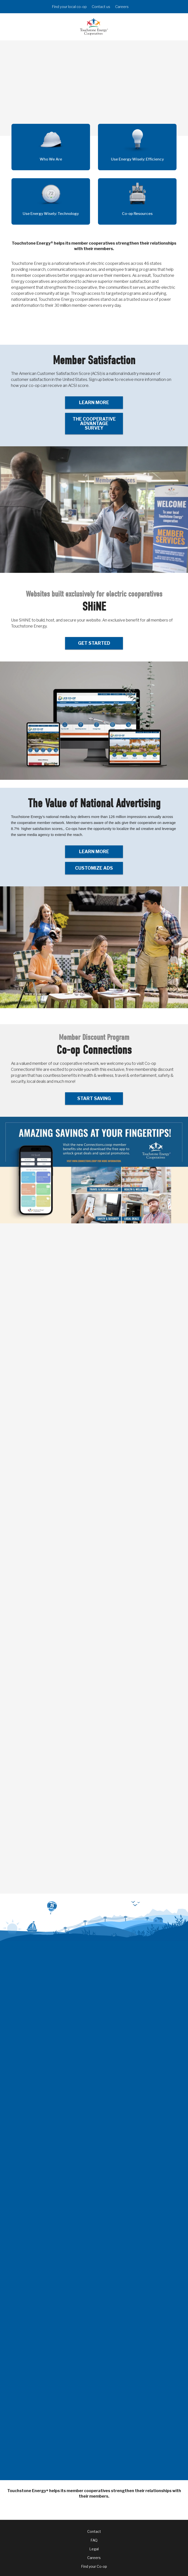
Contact (94, 2531)
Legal (94, 2549)
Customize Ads (94, 868)
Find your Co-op (94, 2566)
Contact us (101, 6)
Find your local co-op (69, 6)
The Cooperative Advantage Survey (94, 423)
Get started (94, 643)
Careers (122, 6)
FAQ (94, 2540)
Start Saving (94, 1098)
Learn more (94, 402)
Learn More (94, 851)
